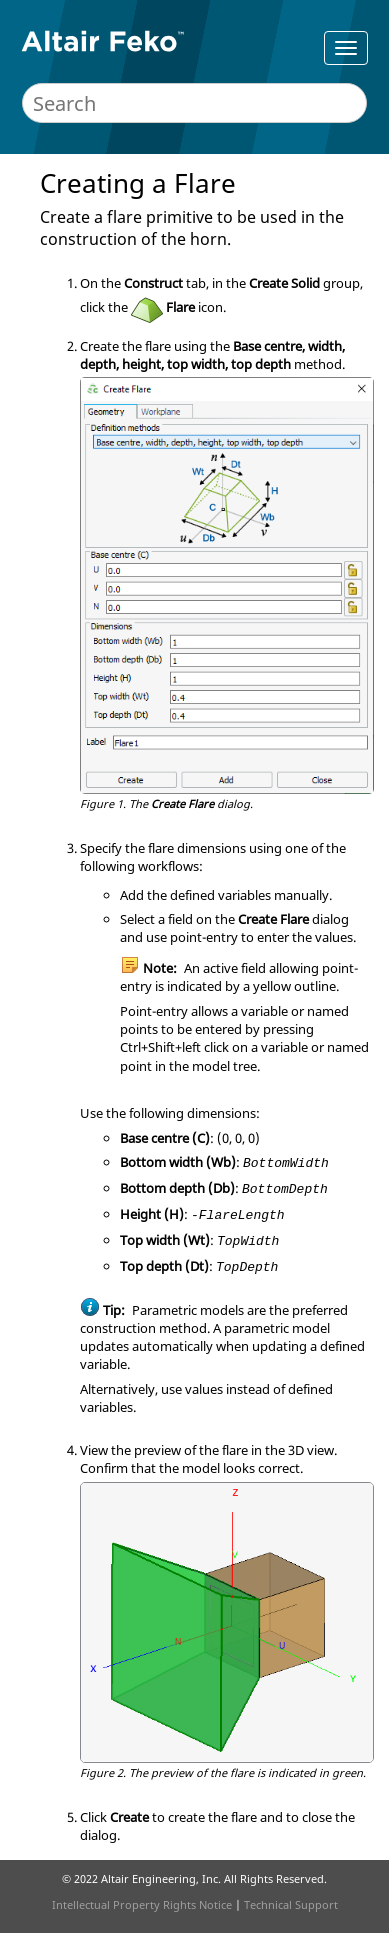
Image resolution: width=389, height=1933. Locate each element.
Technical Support (291, 1904)
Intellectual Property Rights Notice (142, 1904)
